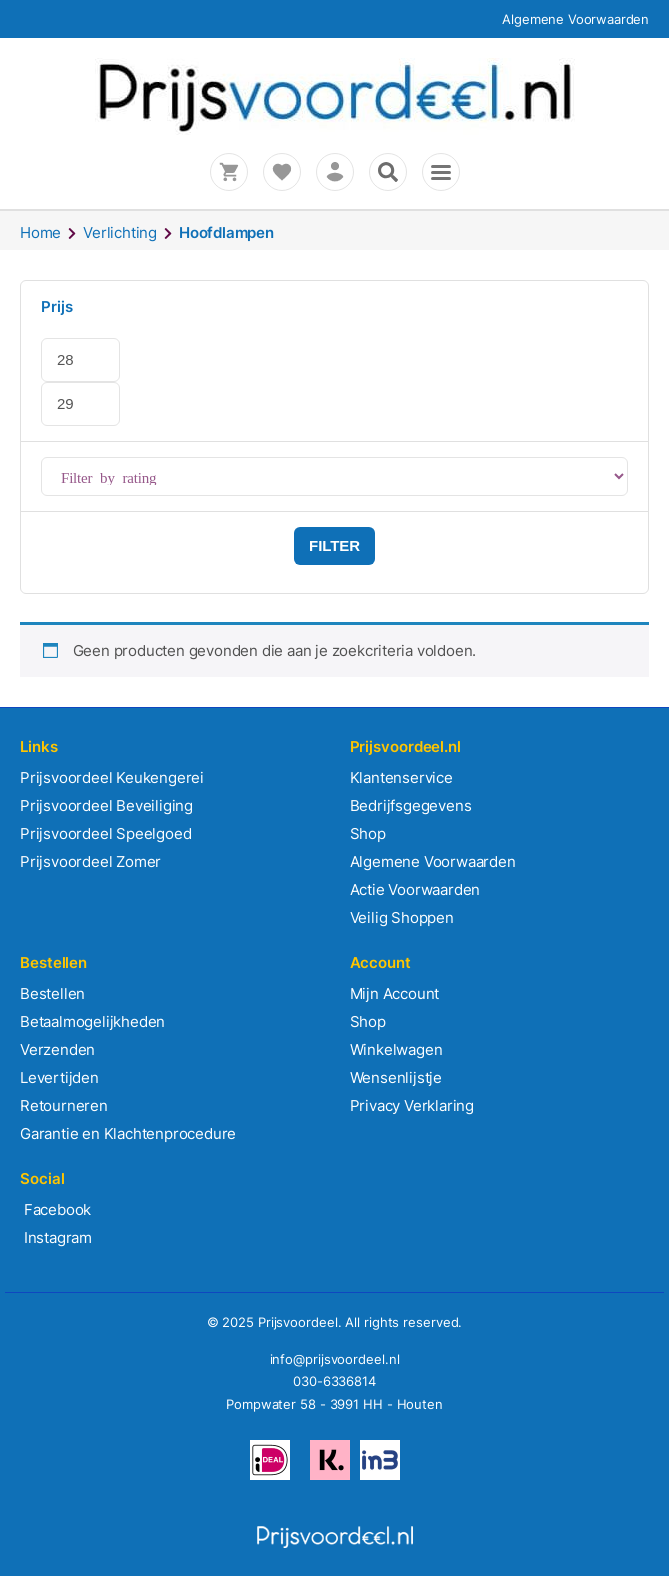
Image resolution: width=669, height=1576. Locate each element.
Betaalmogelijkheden (92, 1021)
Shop (368, 833)
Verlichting (120, 232)
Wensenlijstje (396, 1077)
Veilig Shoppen (402, 917)
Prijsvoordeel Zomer (90, 861)
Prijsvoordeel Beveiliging (106, 805)
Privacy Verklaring (412, 1105)
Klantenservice (401, 777)
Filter (334, 545)
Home (40, 232)
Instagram (56, 1237)
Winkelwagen (396, 1049)
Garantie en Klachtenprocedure (128, 1133)
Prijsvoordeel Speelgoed (105, 833)
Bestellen (52, 993)
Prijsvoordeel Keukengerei (112, 777)
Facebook (55, 1209)
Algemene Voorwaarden (575, 19)
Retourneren (64, 1105)
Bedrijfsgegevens (411, 805)
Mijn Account (395, 993)
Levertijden (59, 1077)
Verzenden (57, 1049)
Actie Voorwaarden (415, 889)
